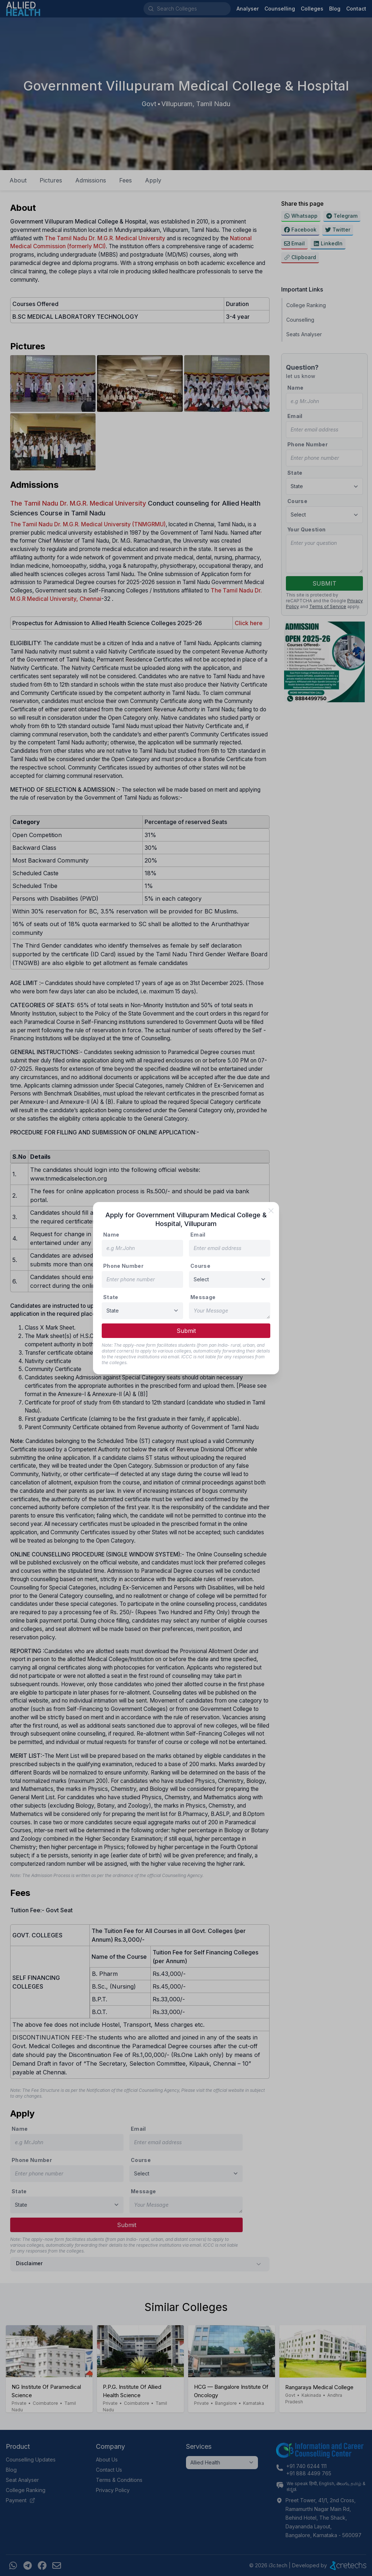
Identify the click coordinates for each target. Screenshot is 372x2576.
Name (111, 1234)
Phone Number (123, 1266)
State (110, 1297)
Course (200, 1266)
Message (202, 1297)
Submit (186, 1330)
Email (198, 1234)
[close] (271, 1211)
